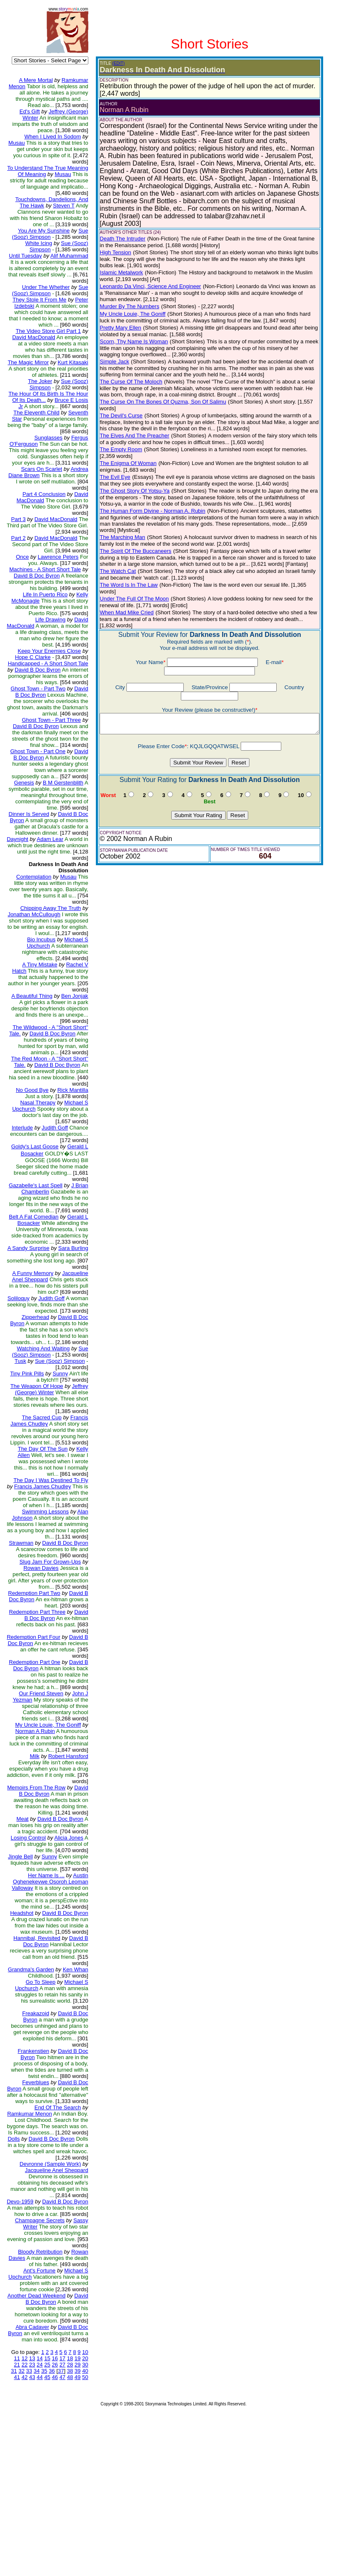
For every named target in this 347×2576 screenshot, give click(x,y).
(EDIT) (112, 63)
